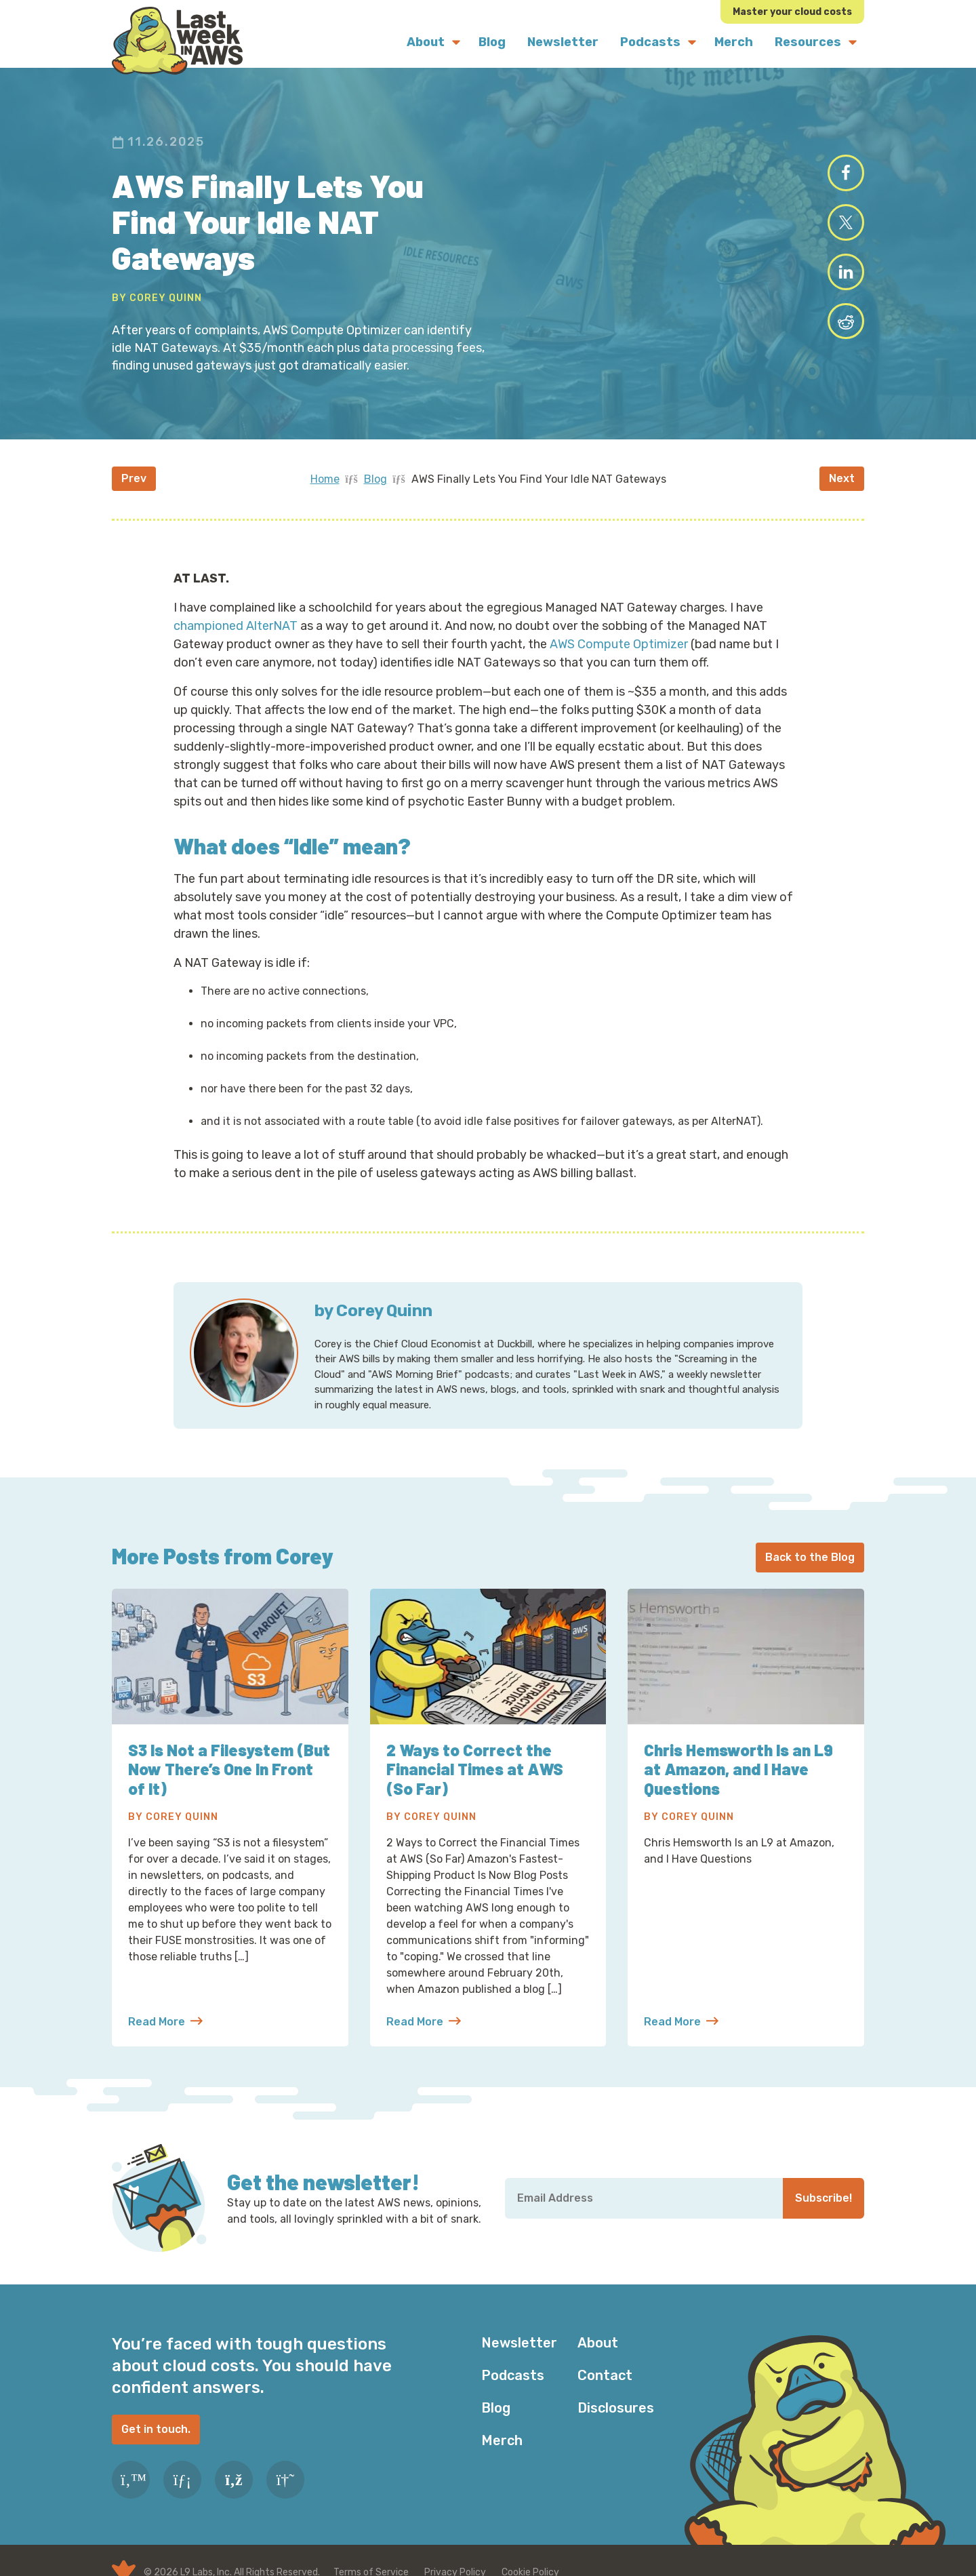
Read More (165, 2022)
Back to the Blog (810, 1557)
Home (325, 479)
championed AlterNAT (236, 625)
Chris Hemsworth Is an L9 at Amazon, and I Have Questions (739, 1769)
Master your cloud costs (792, 12)
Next (842, 478)
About (597, 2343)
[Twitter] (131, 2480)
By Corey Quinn (157, 298)
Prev (133, 478)
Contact (604, 2375)
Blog (375, 479)
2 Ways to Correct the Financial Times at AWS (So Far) (475, 1769)
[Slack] (285, 2480)
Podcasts (512, 2375)
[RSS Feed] (234, 2480)
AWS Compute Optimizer (619, 644)
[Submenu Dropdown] (456, 42)
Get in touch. (155, 2429)
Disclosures (615, 2408)
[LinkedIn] (182, 2480)
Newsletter (519, 2343)
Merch (502, 2440)
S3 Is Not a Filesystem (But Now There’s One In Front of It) (229, 1769)
